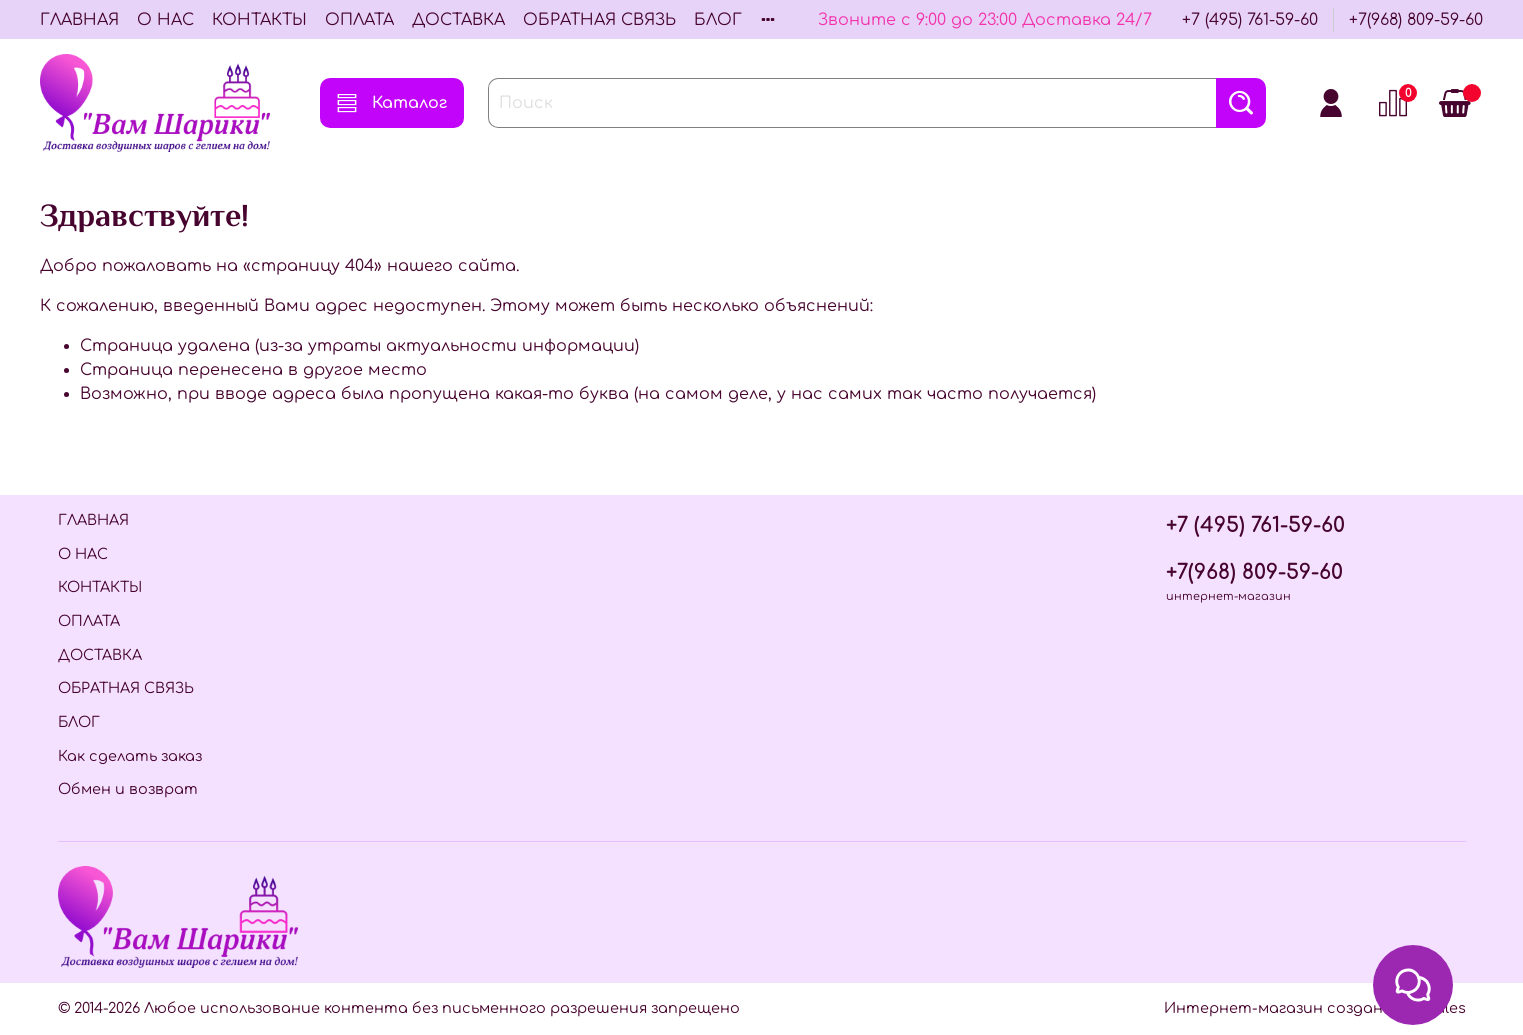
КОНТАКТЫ (259, 20)
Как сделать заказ (130, 756)
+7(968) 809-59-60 (1416, 20)
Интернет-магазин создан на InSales (1315, 1008)
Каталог (392, 103)
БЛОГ (718, 20)
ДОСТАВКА (458, 20)
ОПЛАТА (359, 20)
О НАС (165, 20)
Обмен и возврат (128, 789)
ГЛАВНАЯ (79, 20)
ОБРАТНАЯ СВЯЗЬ (599, 20)
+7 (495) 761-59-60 (1250, 20)
